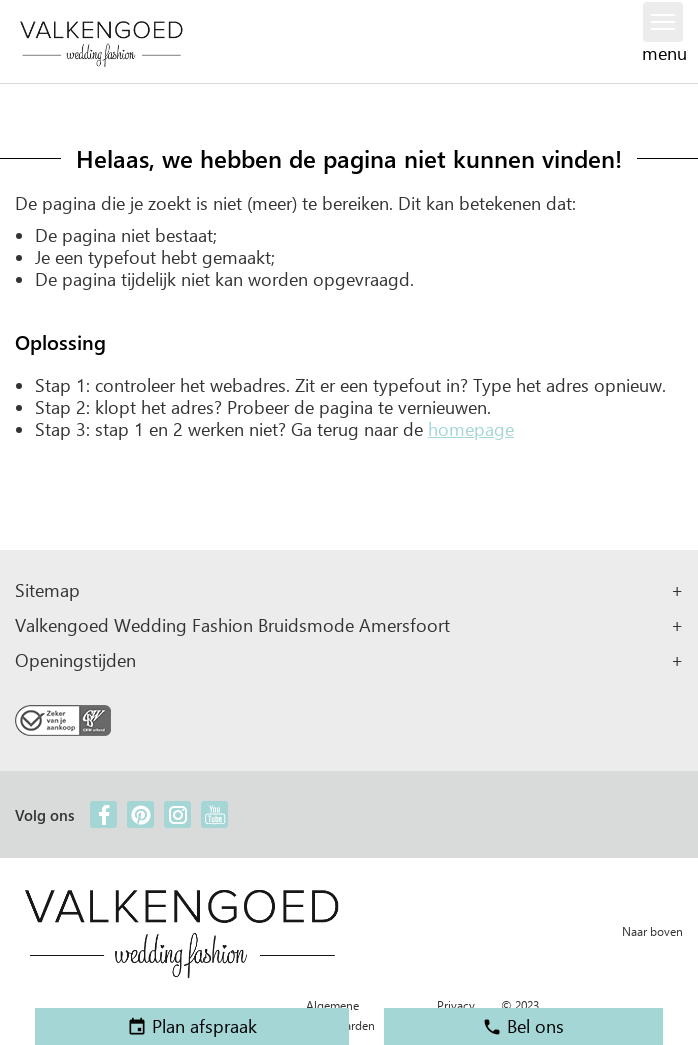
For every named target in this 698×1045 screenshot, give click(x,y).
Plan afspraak (192, 1026)
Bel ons (523, 1026)
